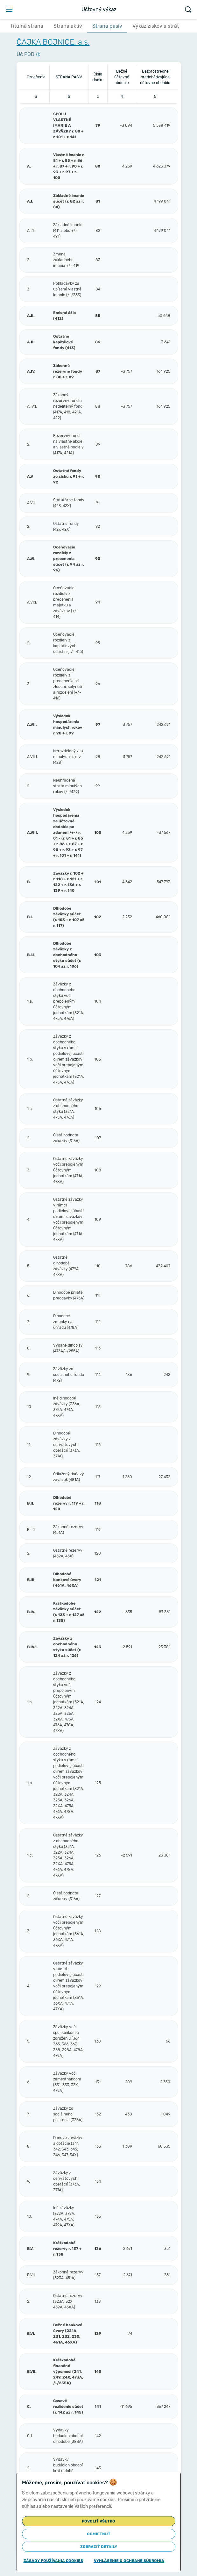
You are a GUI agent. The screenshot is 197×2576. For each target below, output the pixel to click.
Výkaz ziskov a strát (155, 26)
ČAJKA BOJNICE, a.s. (53, 42)
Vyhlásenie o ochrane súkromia (129, 2560)
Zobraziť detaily (98, 2546)
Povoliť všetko (98, 2521)
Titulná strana (26, 26)
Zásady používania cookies (53, 2560)
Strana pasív (107, 26)
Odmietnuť (98, 2534)
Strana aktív (67, 26)
